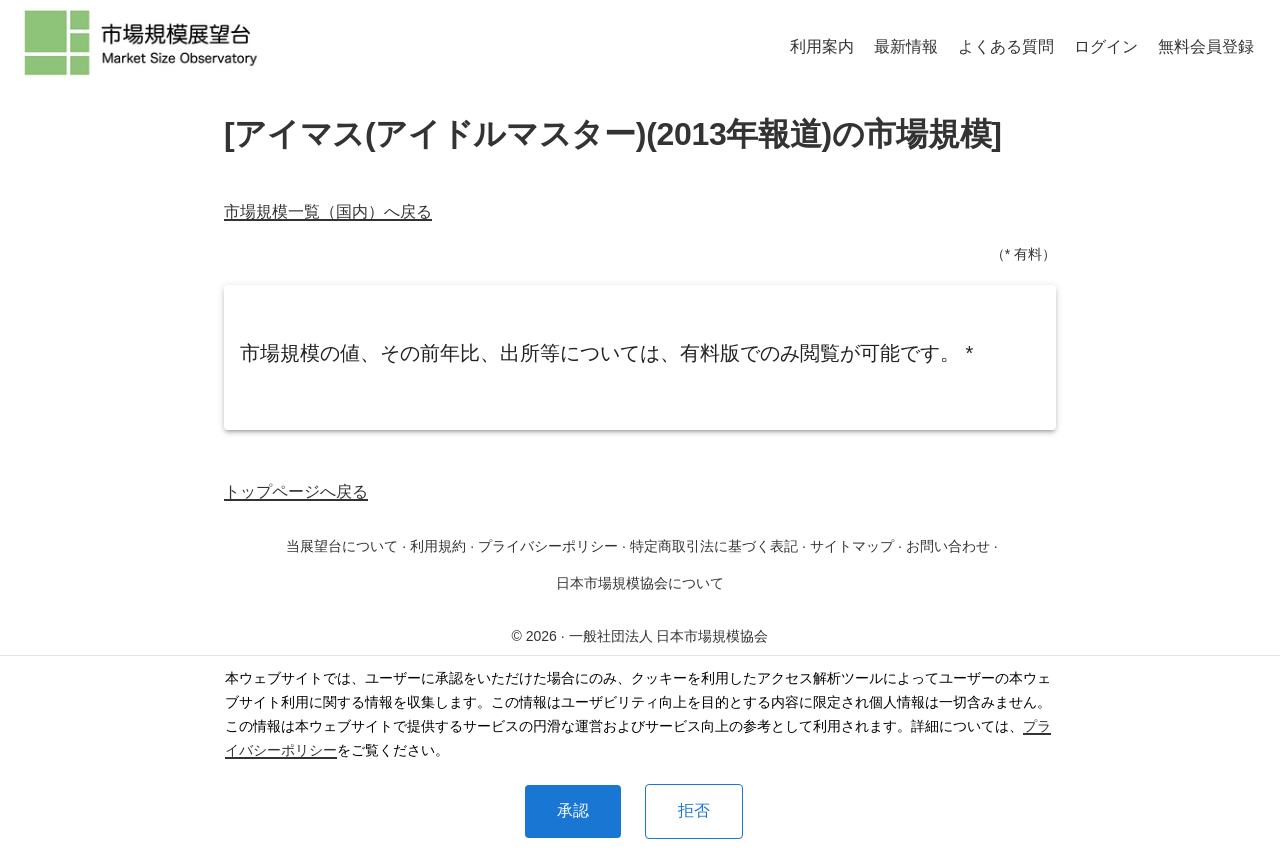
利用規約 (438, 546)
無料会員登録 (1206, 46)
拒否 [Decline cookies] (694, 810)
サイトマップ (852, 546)
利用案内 (822, 46)
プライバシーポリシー (548, 546)
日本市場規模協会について (640, 583)
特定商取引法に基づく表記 (714, 546)
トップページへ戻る (296, 491)
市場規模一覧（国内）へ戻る (328, 211)
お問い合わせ (948, 546)
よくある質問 (1006, 46)
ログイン (1106, 46)
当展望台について (342, 546)
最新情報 (906, 46)
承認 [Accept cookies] (573, 810)
